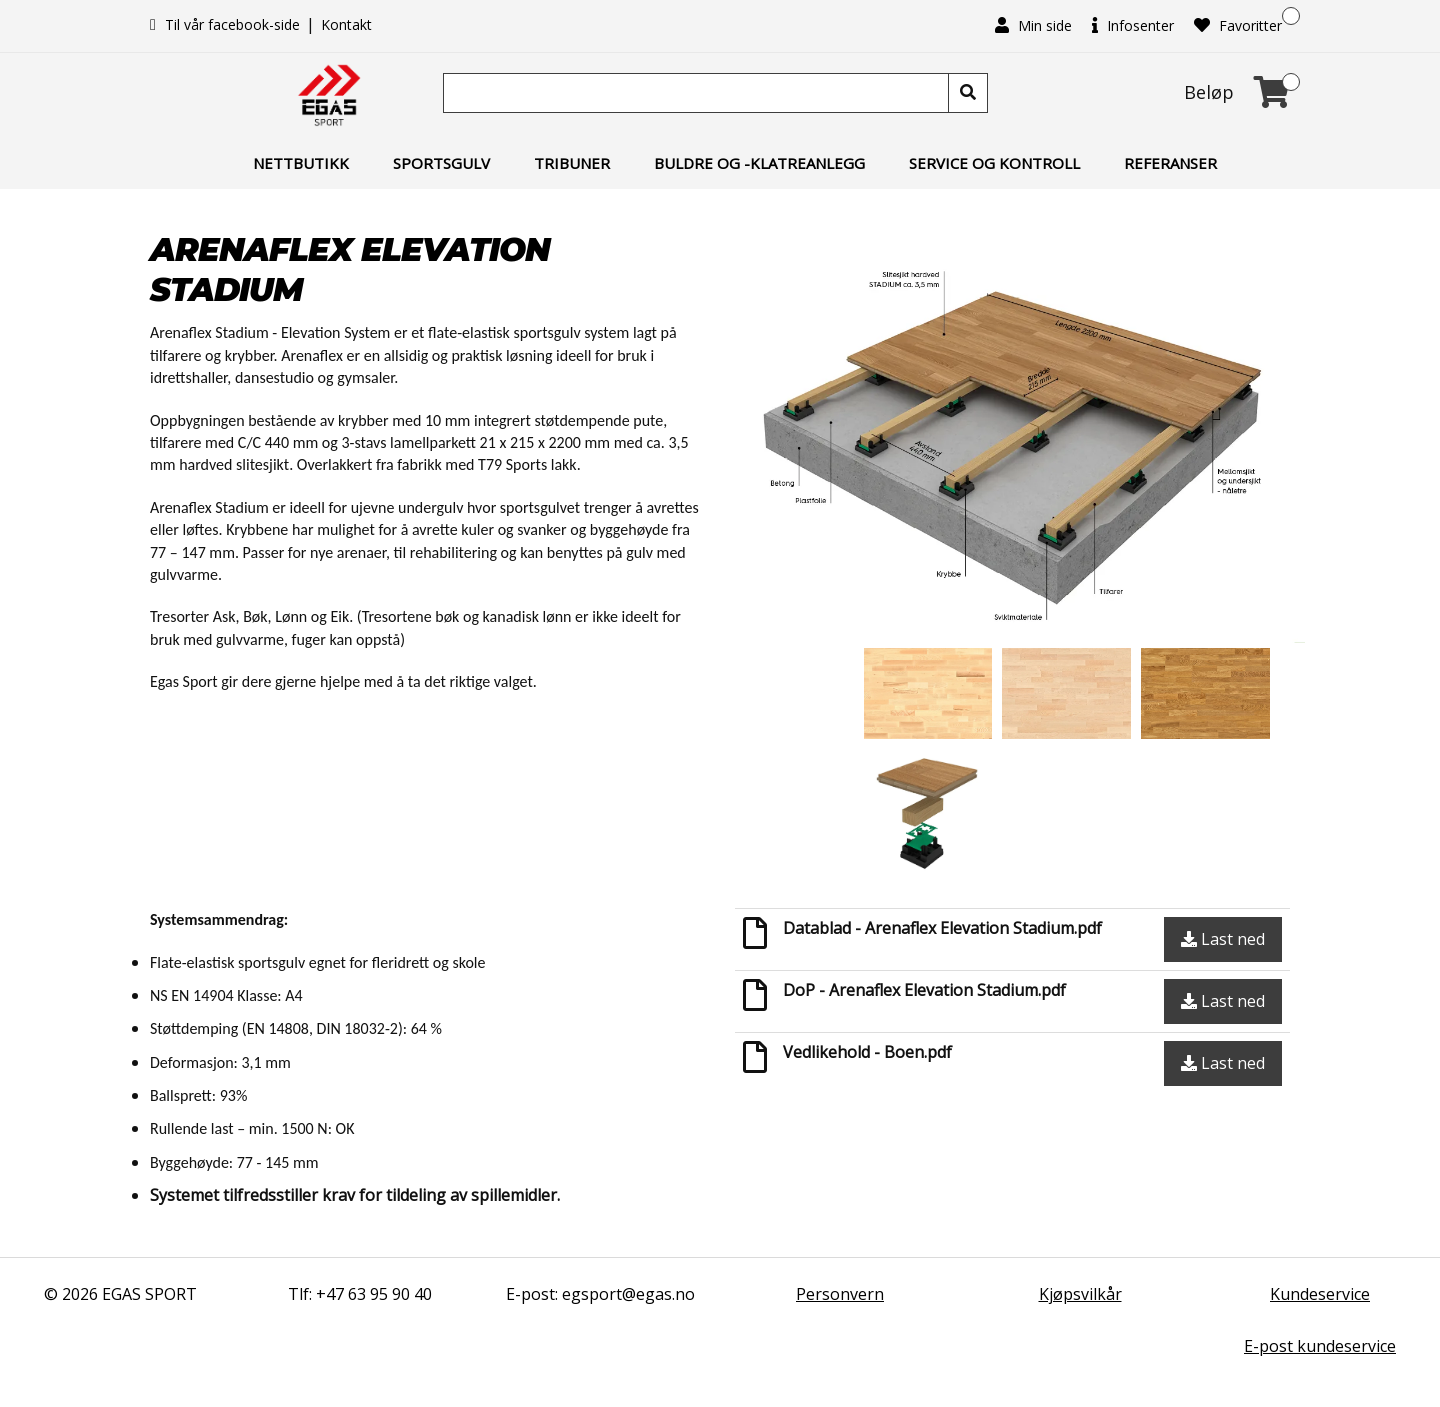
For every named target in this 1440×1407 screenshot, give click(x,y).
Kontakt (346, 24)
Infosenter (1133, 25)
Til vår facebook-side (227, 24)
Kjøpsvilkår (1080, 1294)
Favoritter (1238, 25)
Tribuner (572, 163)
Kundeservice (1320, 1294)
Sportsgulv (441, 163)
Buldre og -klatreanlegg (759, 163)
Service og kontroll (994, 163)
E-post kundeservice (1320, 1346)
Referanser (1170, 163)
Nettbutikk (301, 163)
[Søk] (698, 93)
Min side (1033, 25)
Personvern (840, 1294)
